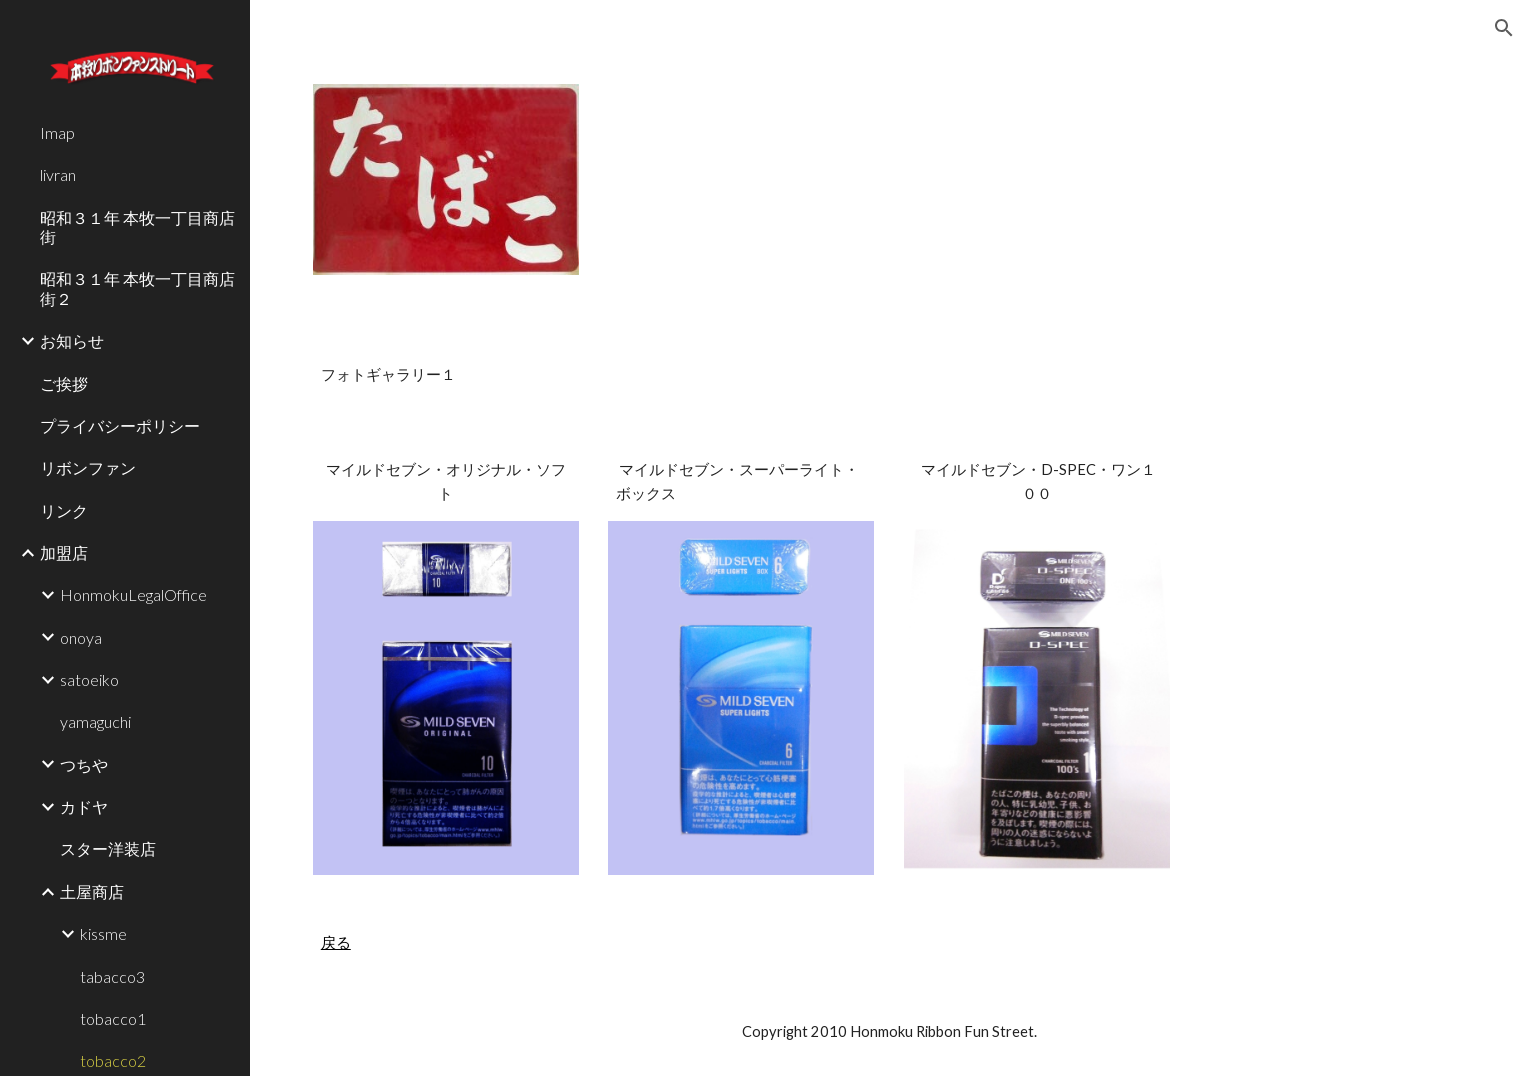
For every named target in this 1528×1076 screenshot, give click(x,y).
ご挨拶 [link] (64, 383)
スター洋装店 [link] (108, 848)
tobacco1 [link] (113, 1018)
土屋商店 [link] (92, 891)
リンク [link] (64, 510)
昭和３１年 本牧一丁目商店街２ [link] (137, 288)
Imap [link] (57, 132)
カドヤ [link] (84, 806)
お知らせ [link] (72, 340)
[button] (1504, 28)
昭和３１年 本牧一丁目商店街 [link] (137, 227)
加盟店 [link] (64, 552)
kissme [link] (103, 933)
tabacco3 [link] (112, 976)
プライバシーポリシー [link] (120, 425)
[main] (889, 375)
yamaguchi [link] (95, 721)
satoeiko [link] (89, 679)
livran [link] (58, 174)
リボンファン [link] (88, 467)
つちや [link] (84, 764)
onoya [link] (81, 637)
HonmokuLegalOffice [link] (133, 594)
